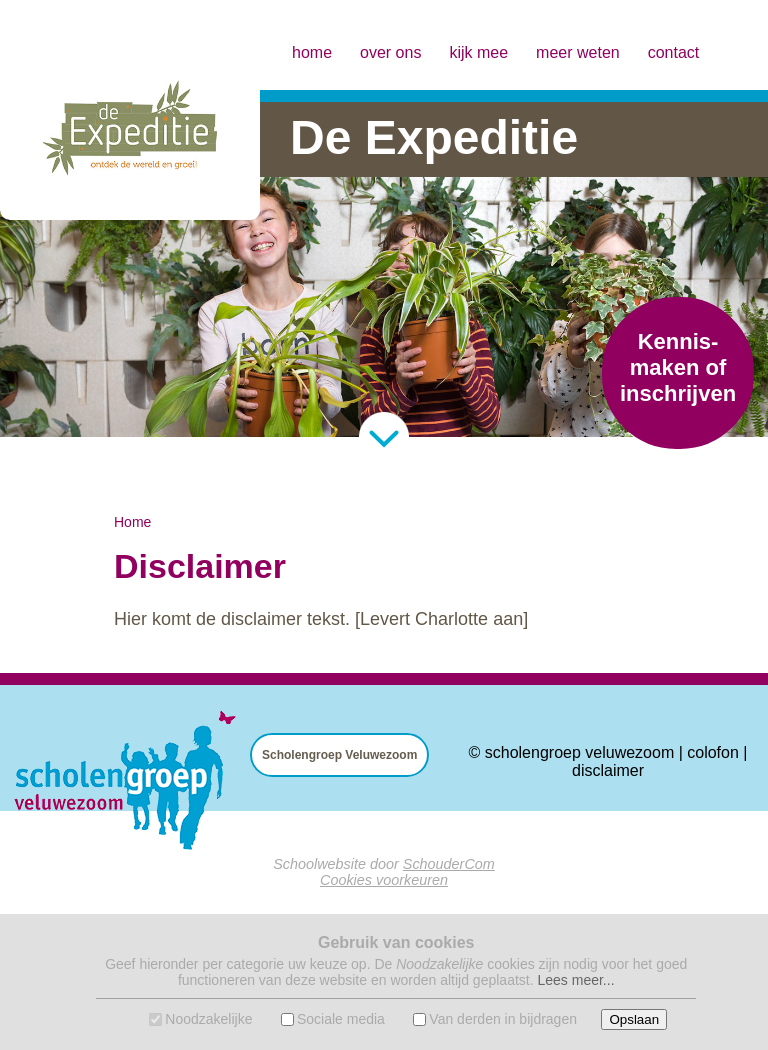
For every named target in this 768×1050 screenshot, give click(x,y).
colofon (713, 752)
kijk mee (478, 52)
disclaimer (608, 770)
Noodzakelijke (208, 1019)
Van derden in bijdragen (503, 1019)
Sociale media (341, 1019)
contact (674, 52)
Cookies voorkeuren (384, 880)
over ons (390, 52)
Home (132, 522)
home (312, 52)
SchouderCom (449, 864)
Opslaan (634, 1019)
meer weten (578, 52)
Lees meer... (575, 980)
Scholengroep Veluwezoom (339, 755)
